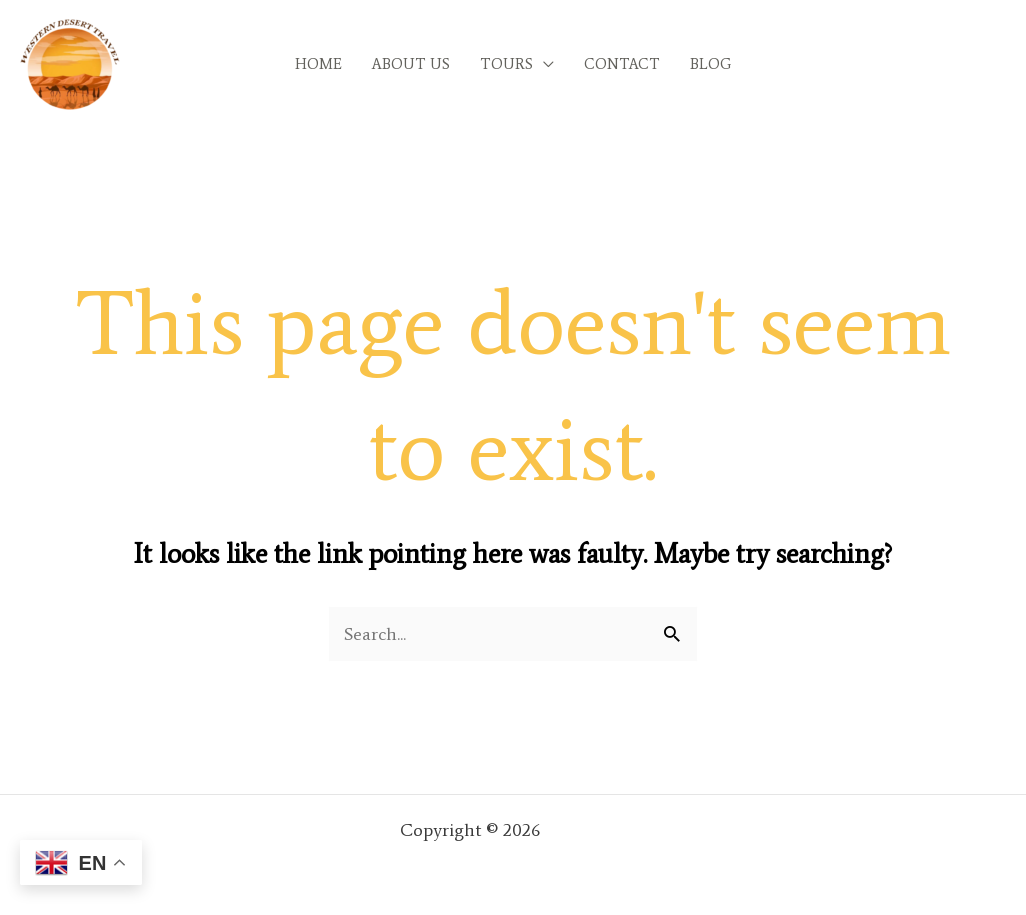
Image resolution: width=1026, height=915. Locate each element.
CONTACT (622, 64)
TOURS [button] (506, 64)
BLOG (710, 64)
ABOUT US (411, 64)
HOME (318, 64)
